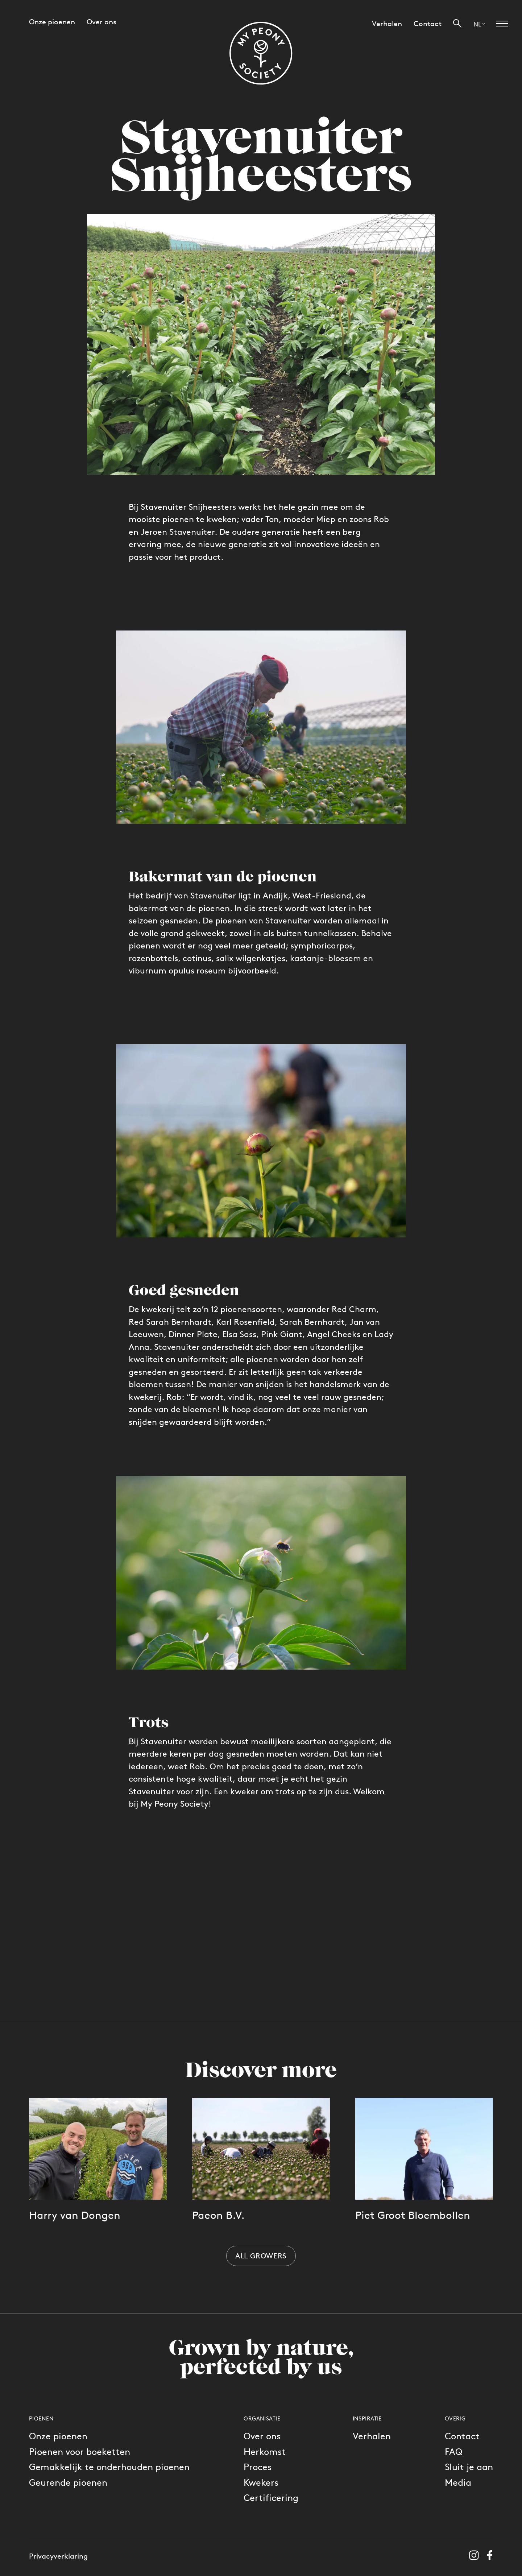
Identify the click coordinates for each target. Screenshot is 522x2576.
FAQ (453, 2451)
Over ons (262, 2435)
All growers (261, 2256)
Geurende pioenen (68, 2482)
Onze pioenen (58, 2435)
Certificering (271, 2497)
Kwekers (261, 2482)
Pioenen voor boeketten (79, 2451)
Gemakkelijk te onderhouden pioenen (109, 2466)
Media (458, 2482)
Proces (258, 2466)
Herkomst (265, 2451)
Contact (462, 2435)
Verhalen (372, 2435)
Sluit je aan (469, 2466)
